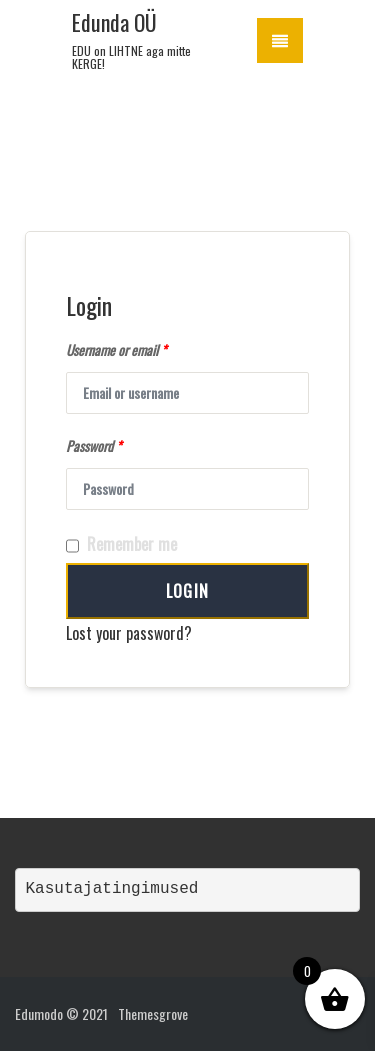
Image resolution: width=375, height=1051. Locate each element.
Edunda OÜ (114, 22)
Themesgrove (153, 1013)
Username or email (116, 350)
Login (187, 591)
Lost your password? (129, 633)
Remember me (121, 545)
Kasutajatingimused (112, 889)
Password (93, 446)
